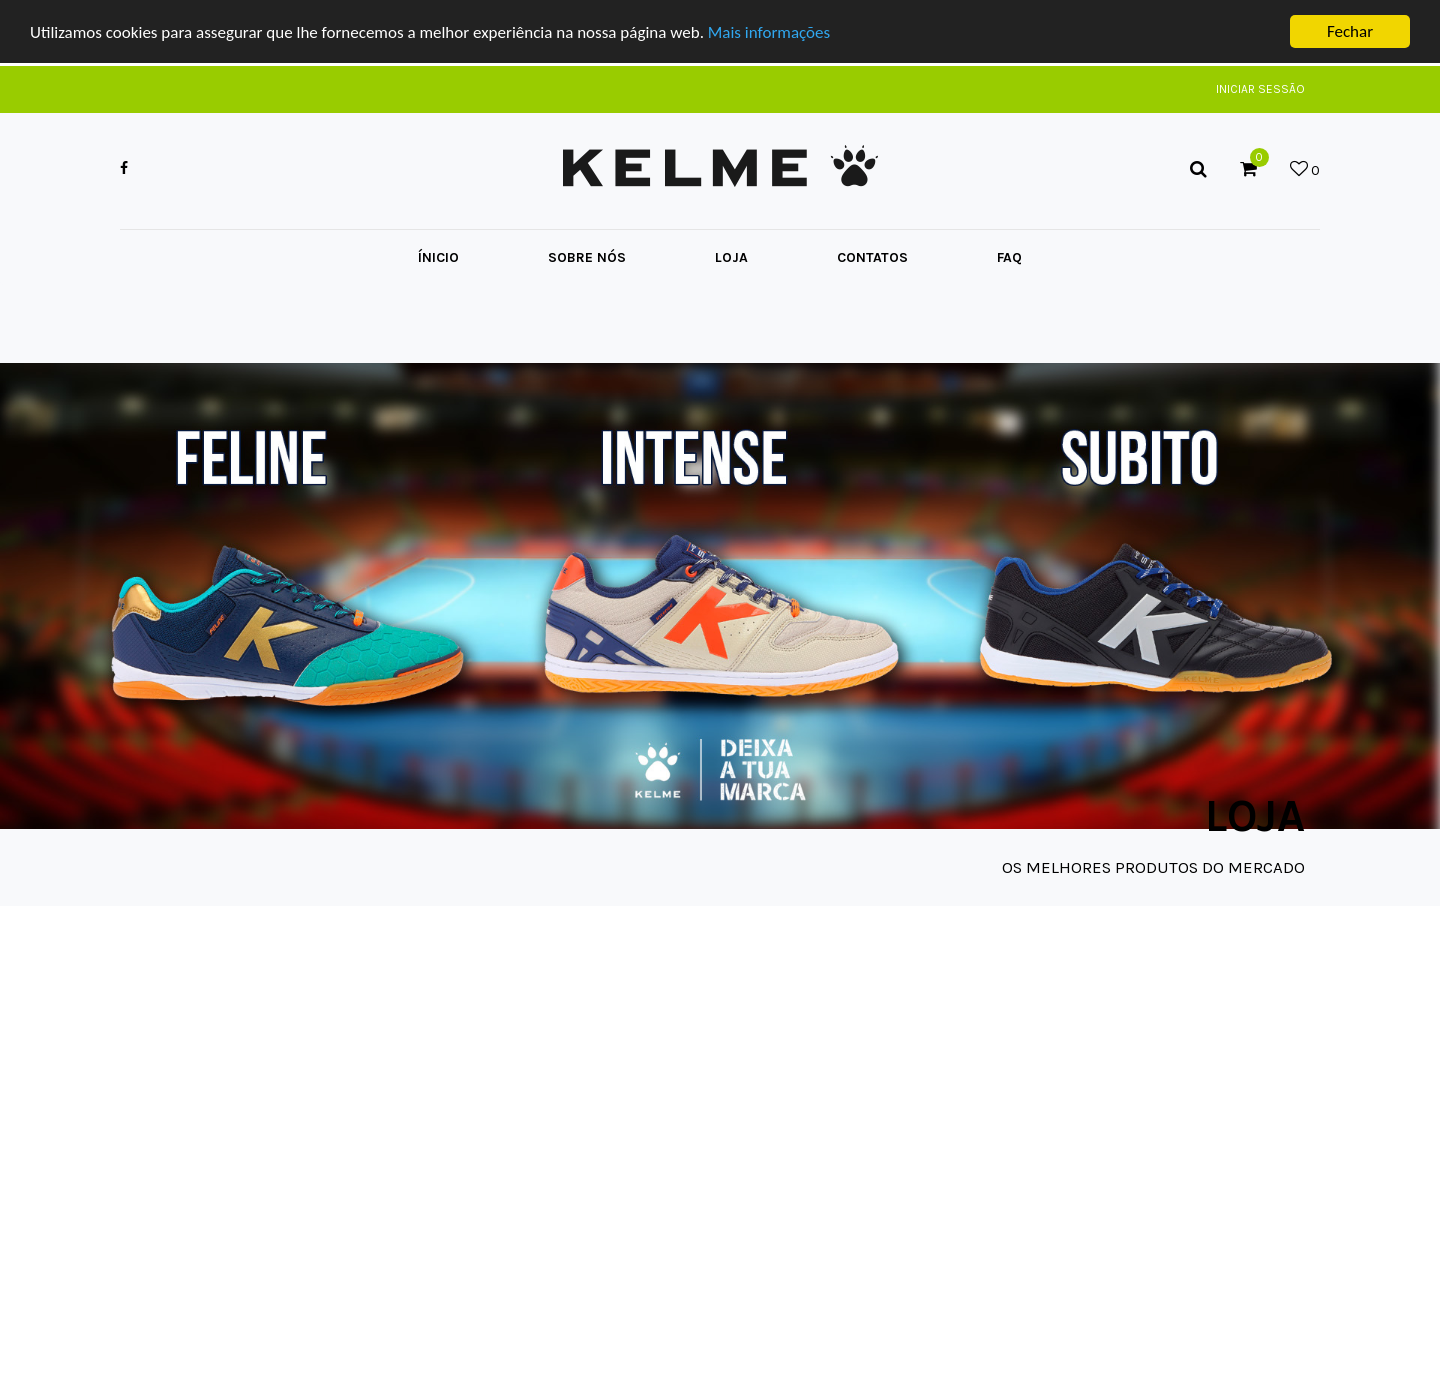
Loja (731, 257)
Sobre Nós (587, 257)
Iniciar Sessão (1260, 89)
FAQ (1009, 257)
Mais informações (769, 31)
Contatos (872, 257)
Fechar (1350, 31)
